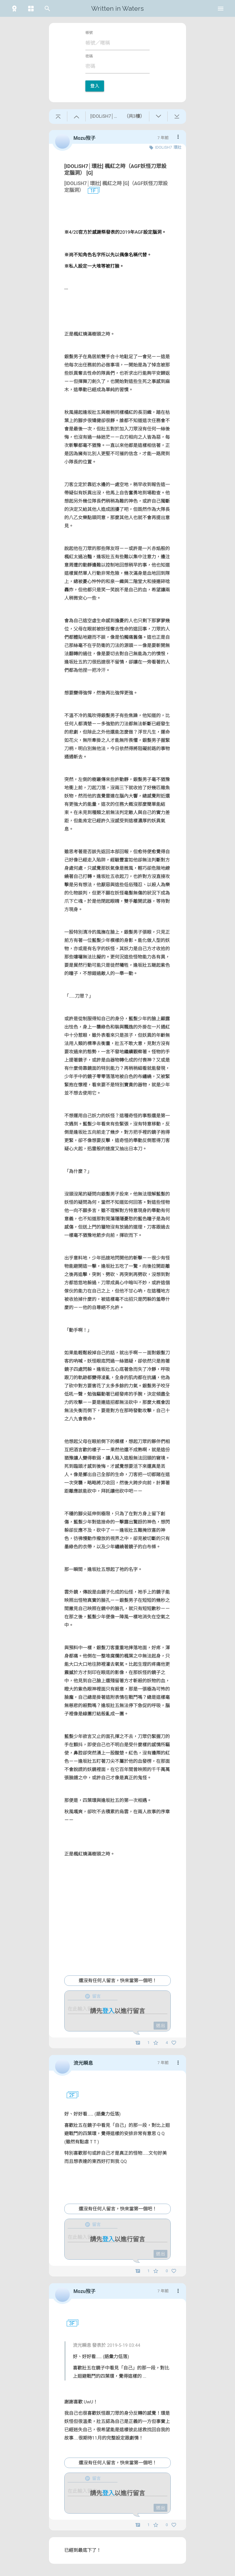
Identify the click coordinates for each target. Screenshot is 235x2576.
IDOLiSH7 (163, 147)
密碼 (89, 56)
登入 (94, 86)
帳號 (89, 33)
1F (90, 191)
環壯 (177, 147)
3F (69, 2323)
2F (69, 2095)
